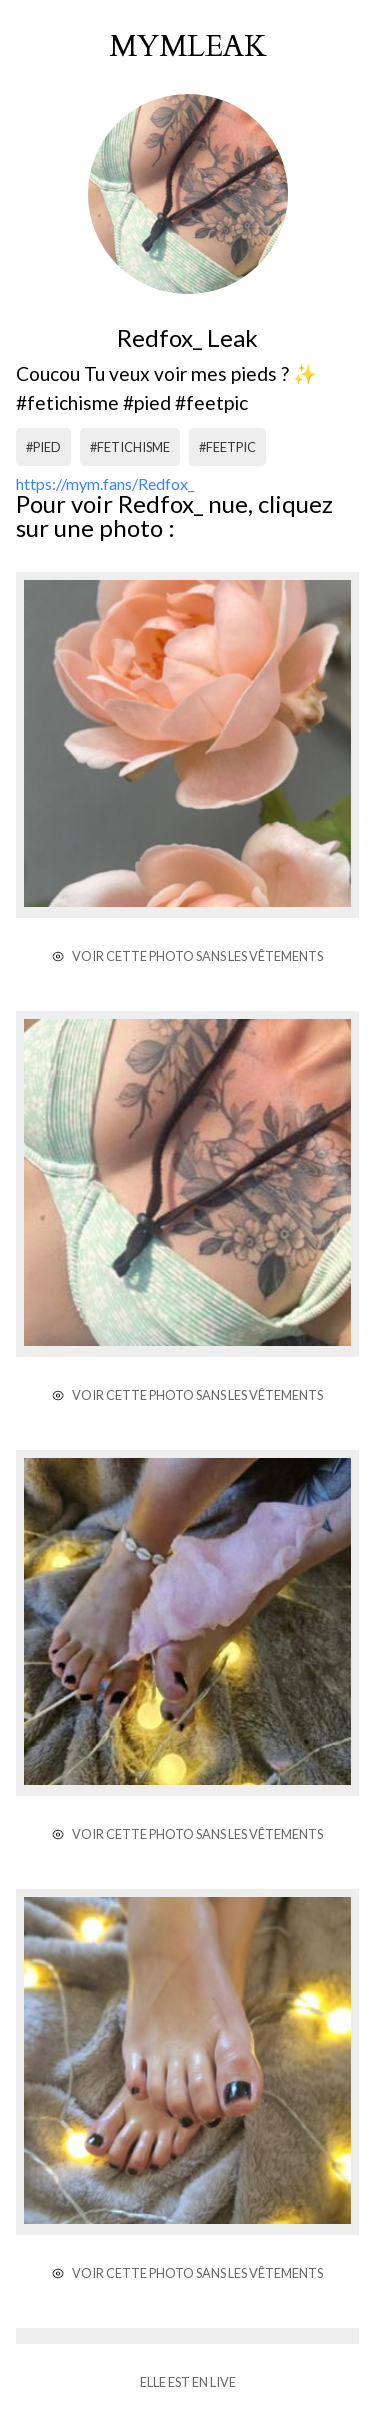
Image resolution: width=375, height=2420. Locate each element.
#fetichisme (130, 447)
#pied (43, 447)
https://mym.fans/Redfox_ (105, 483)
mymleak (188, 47)
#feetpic (227, 447)
